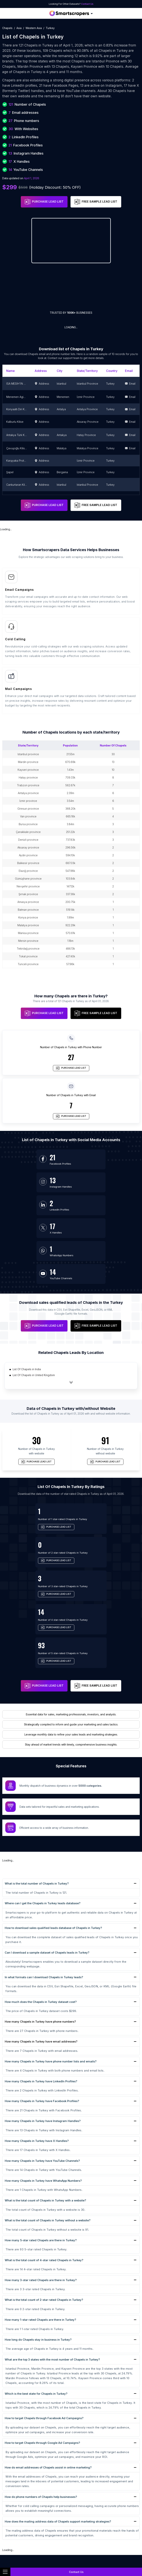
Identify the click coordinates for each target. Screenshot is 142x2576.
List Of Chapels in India (27, 1300)
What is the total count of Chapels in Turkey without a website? (47, 2084)
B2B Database (82, 2495)
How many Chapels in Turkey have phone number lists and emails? (50, 1925)
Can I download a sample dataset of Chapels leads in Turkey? (47, 1817)
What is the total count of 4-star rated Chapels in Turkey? (44, 2124)
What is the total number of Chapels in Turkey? (37, 1748)
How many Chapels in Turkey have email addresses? (41, 1905)
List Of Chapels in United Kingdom (34, 1306)
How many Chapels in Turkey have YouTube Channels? (42, 2025)
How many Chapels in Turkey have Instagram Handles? (43, 1985)
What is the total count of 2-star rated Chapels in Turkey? (44, 2164)
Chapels (7, 28)
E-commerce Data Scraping (20, 2523)
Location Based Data (87, 2489)
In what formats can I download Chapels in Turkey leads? (44, 1841)
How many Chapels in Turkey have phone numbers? (40, 1886)
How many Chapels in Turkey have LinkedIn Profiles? (41, 1945)
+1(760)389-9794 (88, 2511)
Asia (19, 28)
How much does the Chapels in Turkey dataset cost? (41, 1866)
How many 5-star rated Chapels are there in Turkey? (41, 2104)
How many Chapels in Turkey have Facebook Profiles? (42, 1965)
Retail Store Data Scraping (19, 2541)
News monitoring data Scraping (23, 2535)
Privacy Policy (82, 2483)
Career (78, 2454)
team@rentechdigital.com (93, 2518)
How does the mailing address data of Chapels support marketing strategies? (58, 2385)
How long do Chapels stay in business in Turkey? (38, 2204)
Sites (76, 2465)
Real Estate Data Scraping (19, 2511)
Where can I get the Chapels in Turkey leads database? (42, 1767)
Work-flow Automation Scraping (23, 2552)
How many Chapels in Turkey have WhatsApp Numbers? (43, 2045)
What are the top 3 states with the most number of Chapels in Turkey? (52, 2224)
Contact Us (87, 3)
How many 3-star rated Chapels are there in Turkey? (41, 2144)
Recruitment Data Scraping (20, 2529)
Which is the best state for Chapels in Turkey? (36, 2258)
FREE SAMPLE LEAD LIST (95, 202)
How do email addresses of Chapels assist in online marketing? (48, 2331)
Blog (76, 2459)
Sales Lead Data (13, 2517)
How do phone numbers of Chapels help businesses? (41, 2361)
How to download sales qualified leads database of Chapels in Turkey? (53, 1792)
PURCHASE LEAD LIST (44, 202)
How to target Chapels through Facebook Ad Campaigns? (44, 2282)
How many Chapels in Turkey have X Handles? (37, 2005)
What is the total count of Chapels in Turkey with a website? (45, 2064)
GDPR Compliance (85, 2477)
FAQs (76, 2448)
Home (77, 2442)
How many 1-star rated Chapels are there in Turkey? (40, 2184)
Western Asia (34, 28)
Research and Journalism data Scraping (28, 2547)
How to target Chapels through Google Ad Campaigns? (42, 2307)
